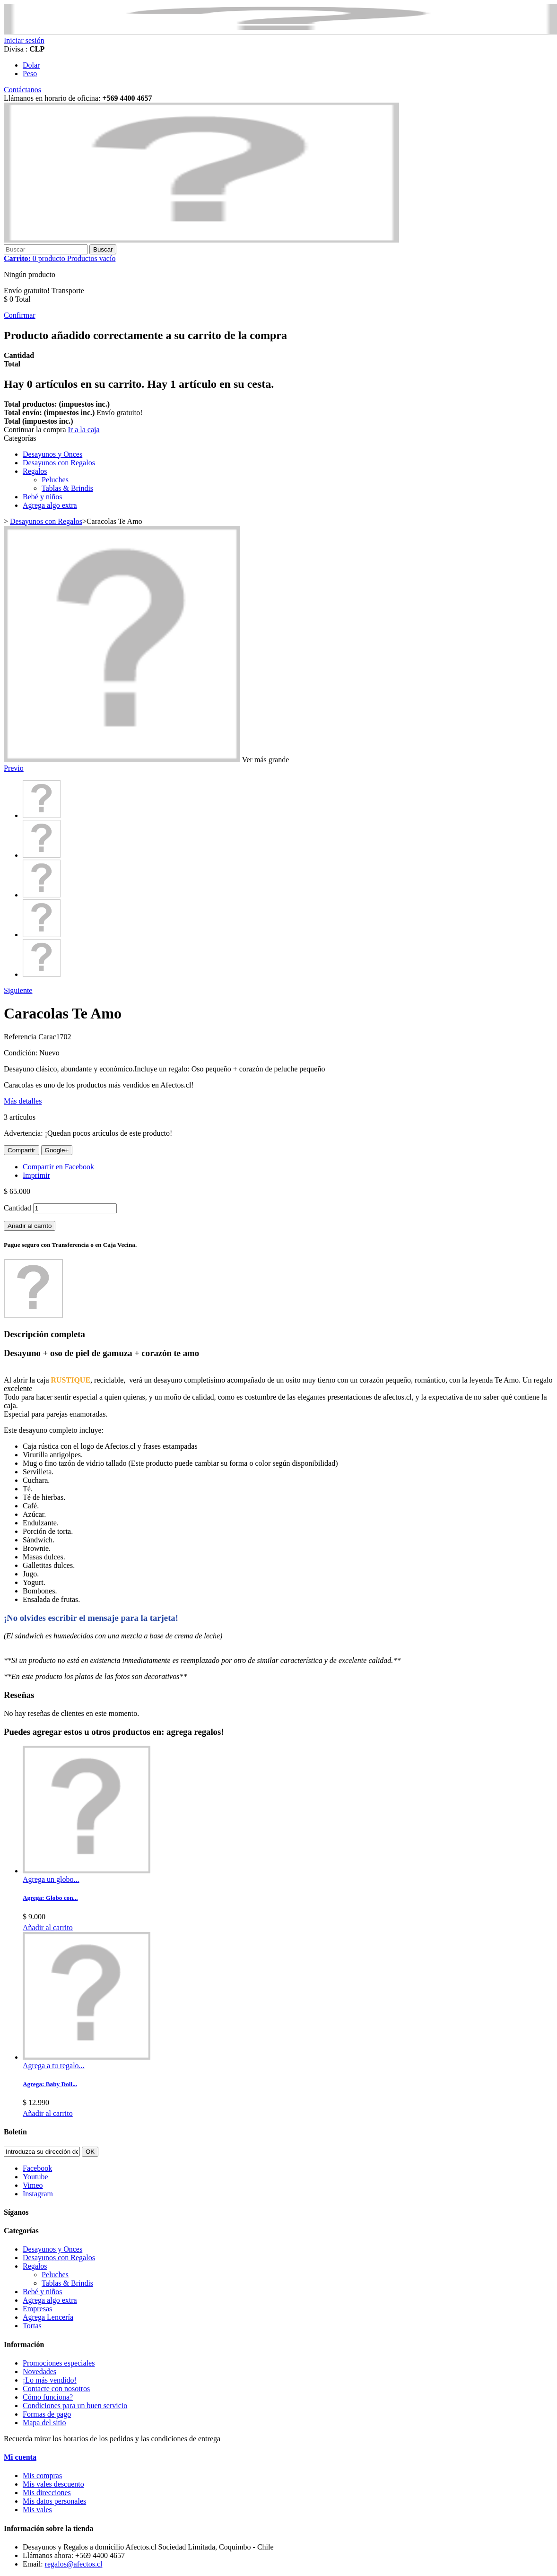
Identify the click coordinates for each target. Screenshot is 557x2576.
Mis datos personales (54, 2501)
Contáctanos (22, 90)
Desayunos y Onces (52, 454)
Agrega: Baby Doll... (50, 2084)
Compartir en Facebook (58, 1167)
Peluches (55, 480)
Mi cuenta (20, 2457)
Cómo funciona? (48, 2397)
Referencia (21, 1037)
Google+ (57, 1150)
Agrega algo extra (50, 505)
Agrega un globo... (51, 1879)
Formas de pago (47, 2414)
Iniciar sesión (24, 40)
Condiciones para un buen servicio (75, 2406)
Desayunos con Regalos (59, 463)
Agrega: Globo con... (50, 1897)
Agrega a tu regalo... (54, 2066)
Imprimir (36, 1175)
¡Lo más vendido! (50, 2380)
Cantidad (17, 1208)
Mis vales (37, 2510)
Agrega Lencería (48, 2317)
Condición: (21, 1053)
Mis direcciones (47, 2493)
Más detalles (23, 1101)
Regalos (35, 471)
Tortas (32, 2326)
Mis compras (42, 2476)
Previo (14, 768)
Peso (30, 74)
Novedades (39, 2371)
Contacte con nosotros (56, 2389)
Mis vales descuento (53, 2484)
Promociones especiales (59, 2363)
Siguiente (18, 990)
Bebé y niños (42, 497)
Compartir (21, 1150)
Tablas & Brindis (67, 488)
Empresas (37, 2309)
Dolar (31, 65)
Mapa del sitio (44, 2423)
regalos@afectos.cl (74, 2564)
